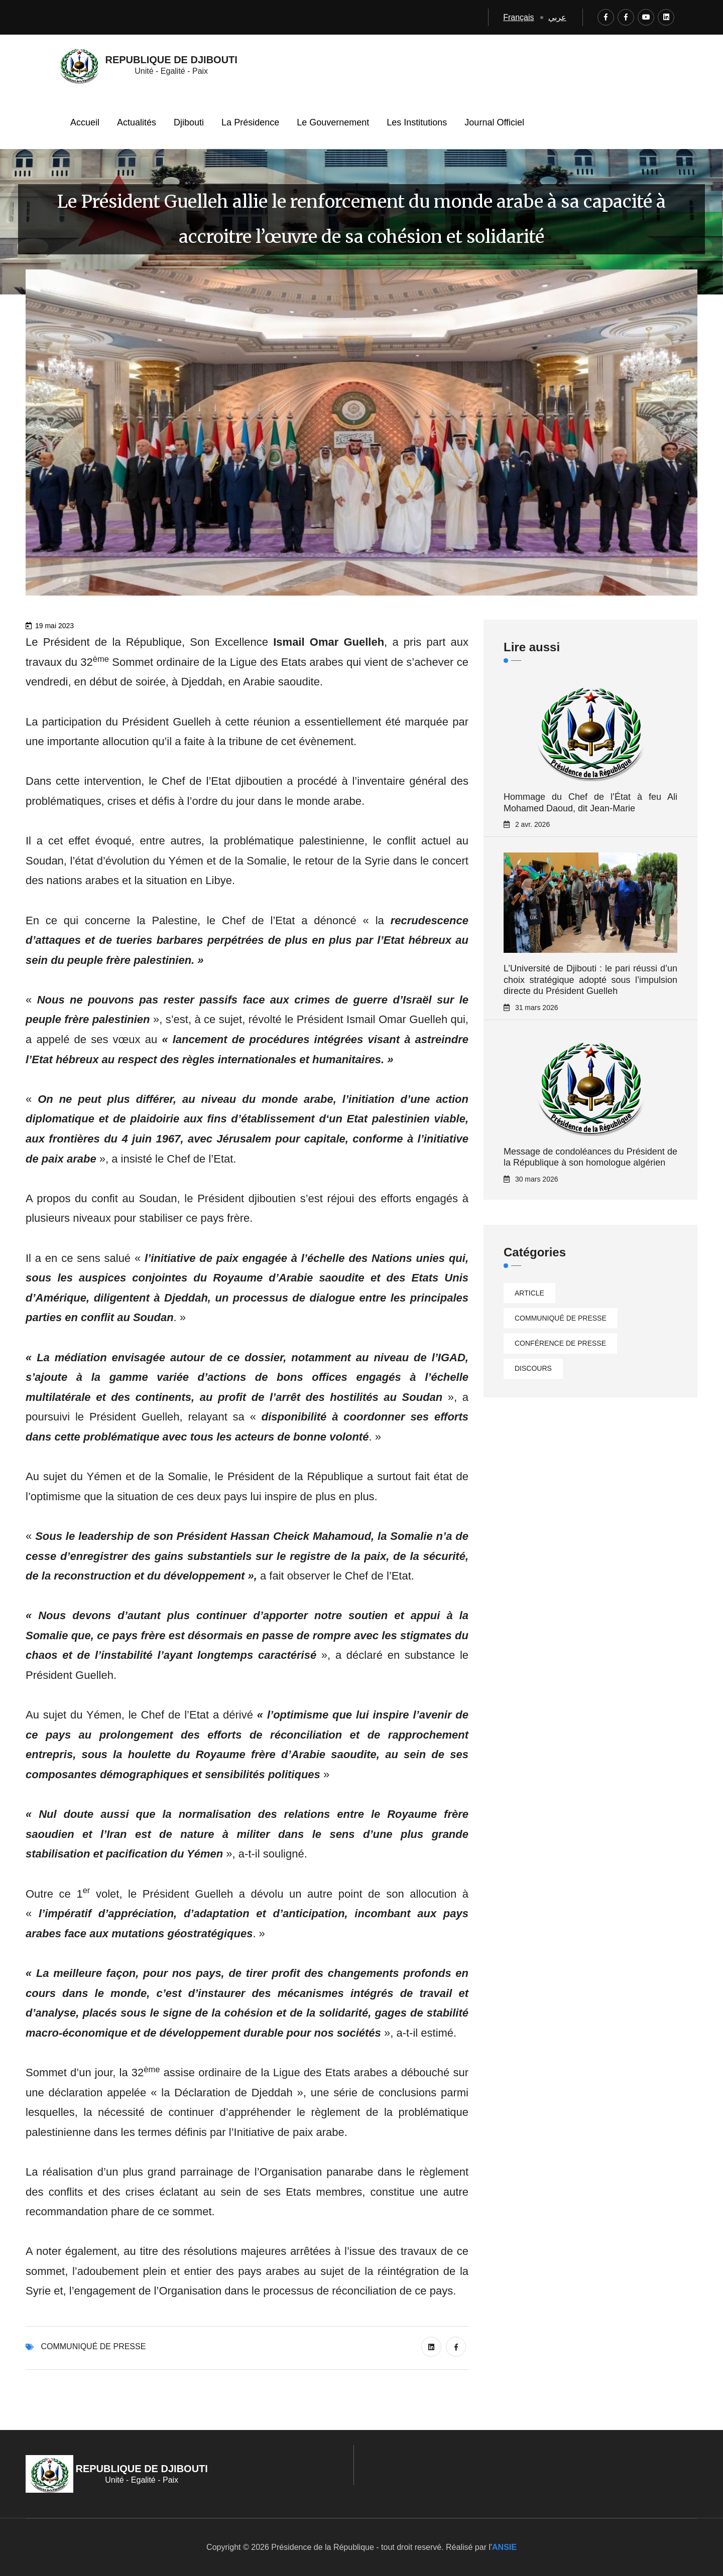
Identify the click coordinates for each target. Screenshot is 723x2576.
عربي (557, 17)
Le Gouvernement (333, 122)
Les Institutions (417, 122)
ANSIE (504, 2547)
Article (529, 1293)
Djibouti (189, 122)
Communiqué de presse (93, 2346)
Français (518, 17)
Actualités (136, 122)
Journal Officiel (494, 122)
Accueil (84, 122)
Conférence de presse (560, 1343)
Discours (533, 1368)
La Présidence (250, 122)
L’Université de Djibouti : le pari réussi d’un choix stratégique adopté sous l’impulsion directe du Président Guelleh (590, 979)
